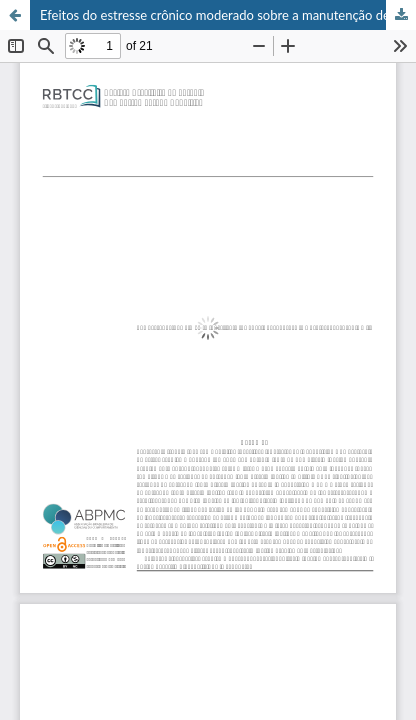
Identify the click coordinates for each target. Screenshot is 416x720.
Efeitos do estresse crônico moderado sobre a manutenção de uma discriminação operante (228, 15)
